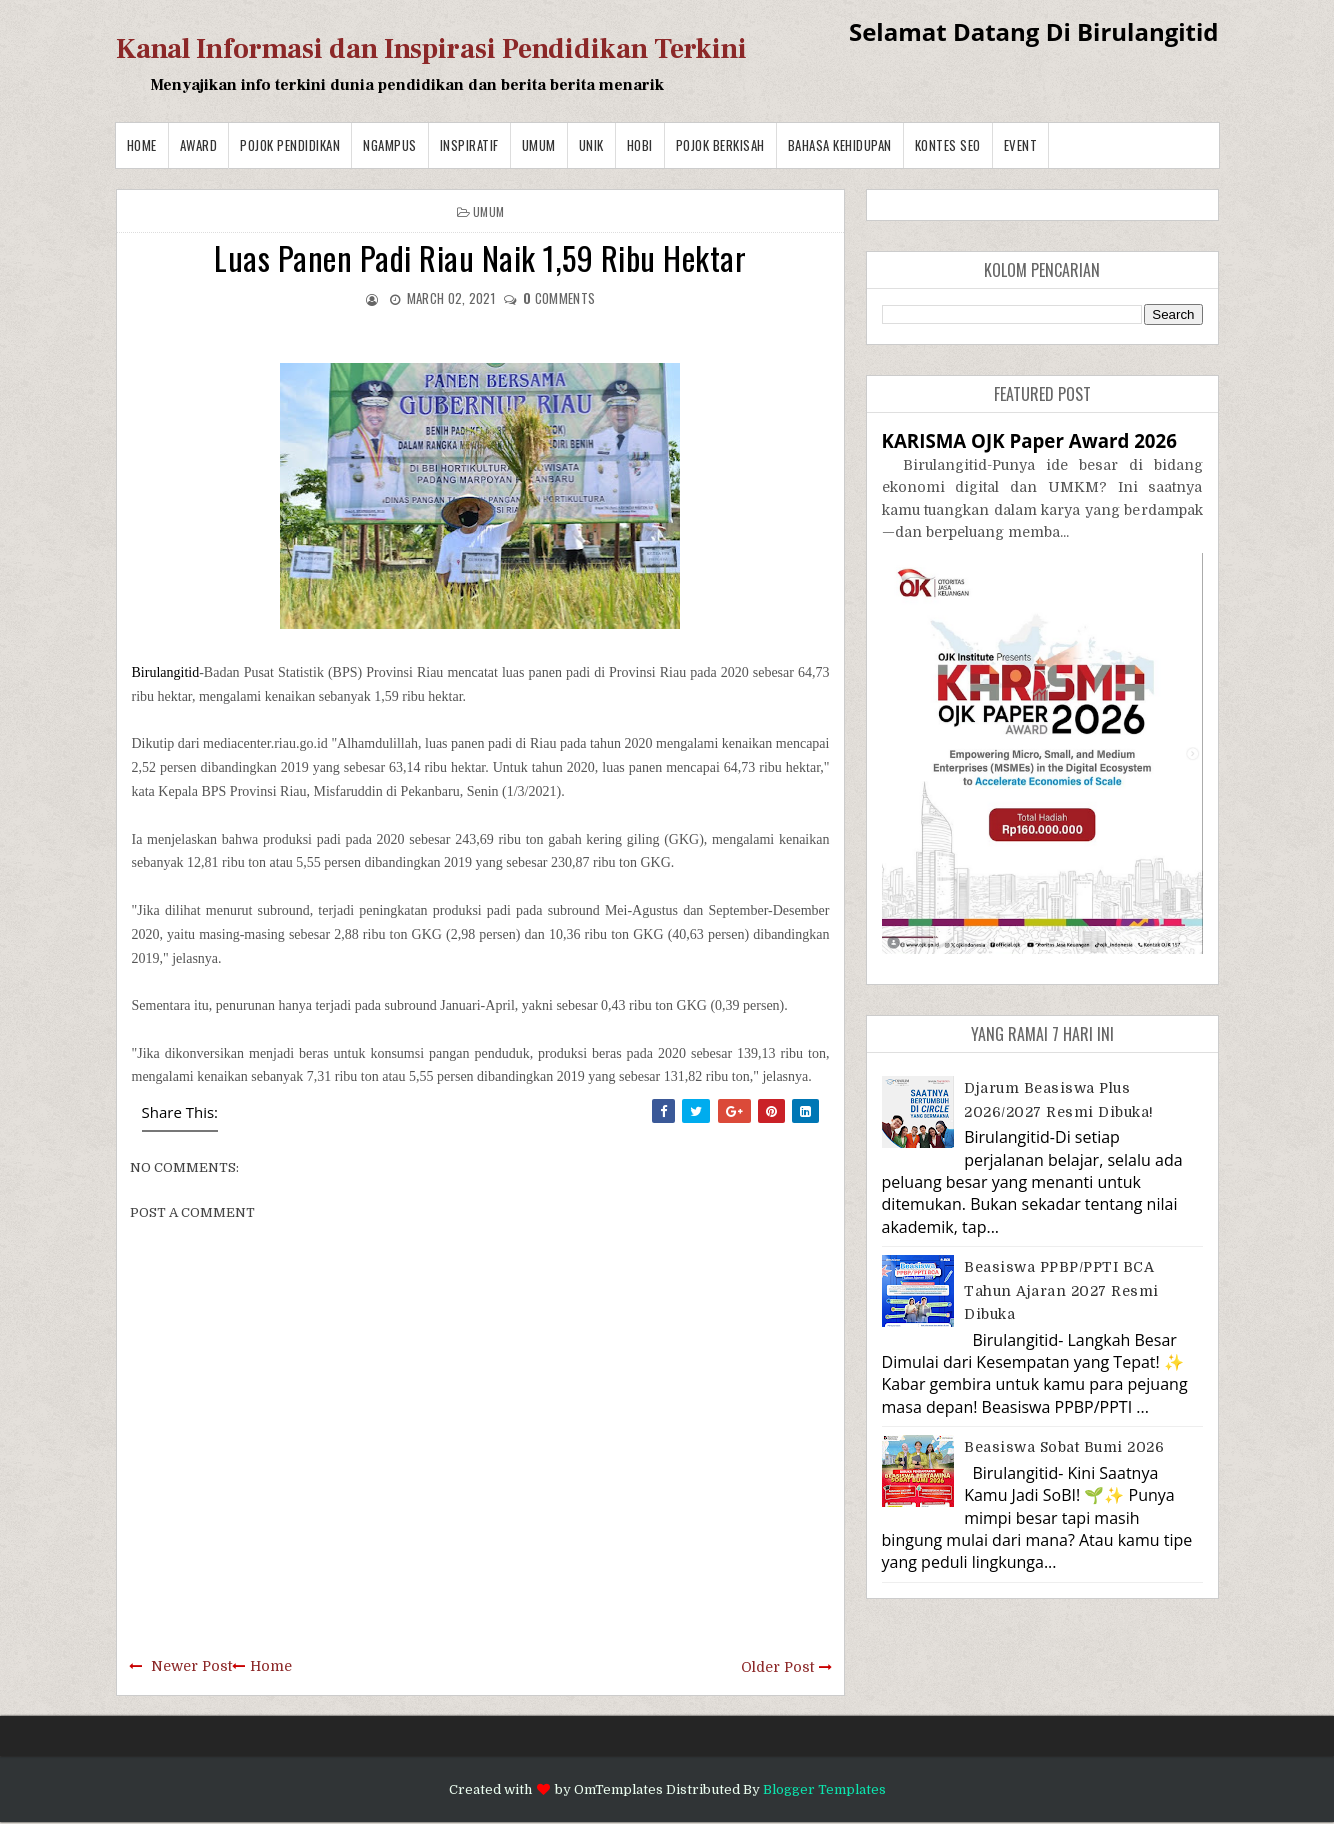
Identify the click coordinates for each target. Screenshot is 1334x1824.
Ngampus (390, 145)
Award (199, 145)
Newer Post (191, 1666)
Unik (591, 145)
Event (1021, 145)
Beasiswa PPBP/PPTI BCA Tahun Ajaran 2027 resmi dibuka (1061, 1290)
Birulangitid (166, 672)
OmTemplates (618, 1789)
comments (559, 298)
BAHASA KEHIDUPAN (840, 145)
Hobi (640, 145)
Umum (539, 145)
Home (142, 145)
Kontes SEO (948, 145)
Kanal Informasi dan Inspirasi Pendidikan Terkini (431, 49)
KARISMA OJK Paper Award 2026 (1029, 440)
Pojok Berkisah (720, 145)
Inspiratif (469, 145)
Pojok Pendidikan (290, 145)
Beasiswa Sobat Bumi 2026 (1064, 1447)
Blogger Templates (824, 1789)
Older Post (777, 1667)
